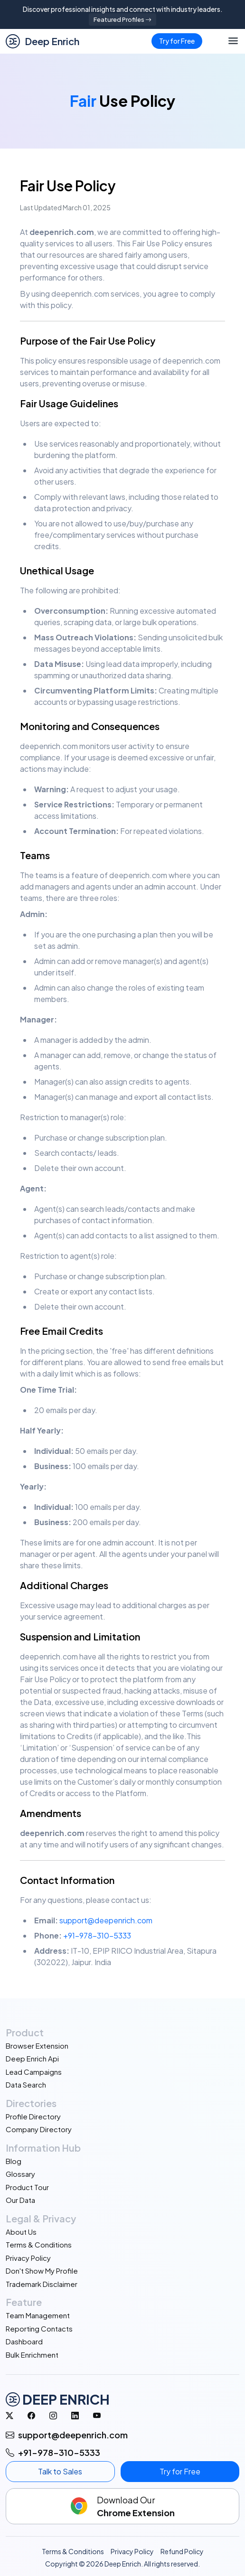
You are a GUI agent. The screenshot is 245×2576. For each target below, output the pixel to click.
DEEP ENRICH (58, 2399)
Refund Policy (182, 2551)
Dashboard (24, 2341)
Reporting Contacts (39, 2328)
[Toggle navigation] (233, 40)
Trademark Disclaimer (41, 2283)
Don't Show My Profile (42, 2270)
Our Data (20, 2199)
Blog (13, 2160)
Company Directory (39, 2129)
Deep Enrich (42, 41)
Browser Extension (37, 2045)
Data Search (26, 2084)
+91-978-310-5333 (97, 1935)
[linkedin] (75, 2415)
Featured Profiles (122, 19)
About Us (21, 2231)
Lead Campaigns (34, 2071)
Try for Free (177, 41)
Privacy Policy (28, 2257)
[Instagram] (53, 2415)
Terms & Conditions (39, 2244)
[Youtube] (97, 2415)
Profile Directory (33, 2116)
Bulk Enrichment (32, 2354)
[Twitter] (9, 2415)
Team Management (38, 2315)
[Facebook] (31, 2415)
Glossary (20, 2173)
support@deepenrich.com (105, 1920)
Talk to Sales (60, 2471)
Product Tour (27, 2187)
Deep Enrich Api (32, 2058)
